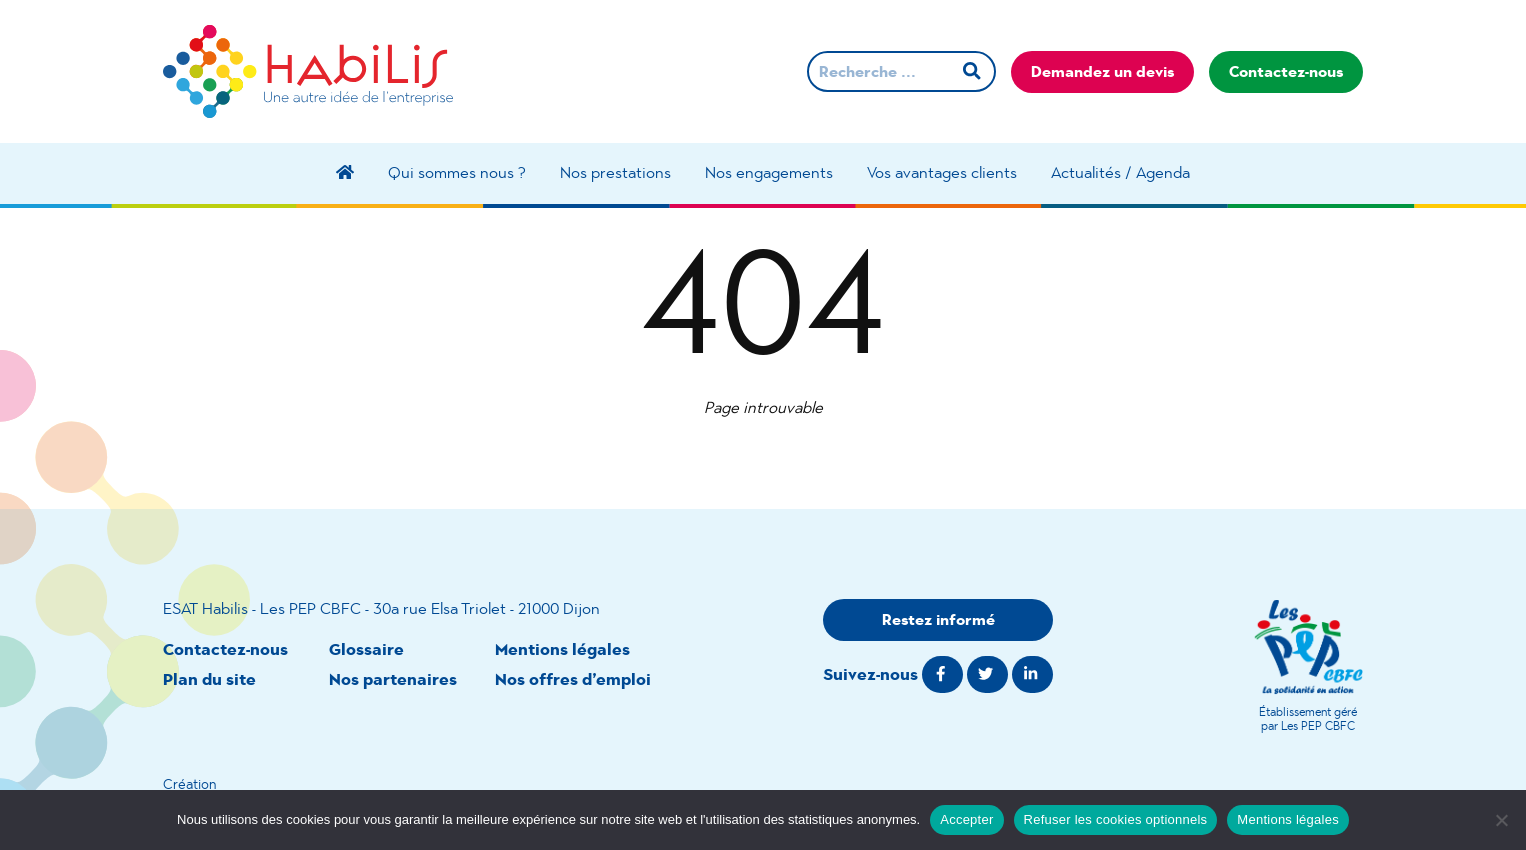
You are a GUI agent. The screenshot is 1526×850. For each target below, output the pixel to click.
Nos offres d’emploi (573, 679)
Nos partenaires (393, 679)
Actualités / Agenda (1120, 172)
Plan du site (209, 679)
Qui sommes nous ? (457, 172)
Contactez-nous (1286, 71)
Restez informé (938, 619)
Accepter (966, 819)
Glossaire (366, 649)
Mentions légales (562, 649)
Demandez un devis (1102, 71)
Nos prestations (615, 172)
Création (190, 784)
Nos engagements (769, 172)
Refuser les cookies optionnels (1116, 819)
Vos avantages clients (942, 172)
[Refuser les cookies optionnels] (1501, 820)
